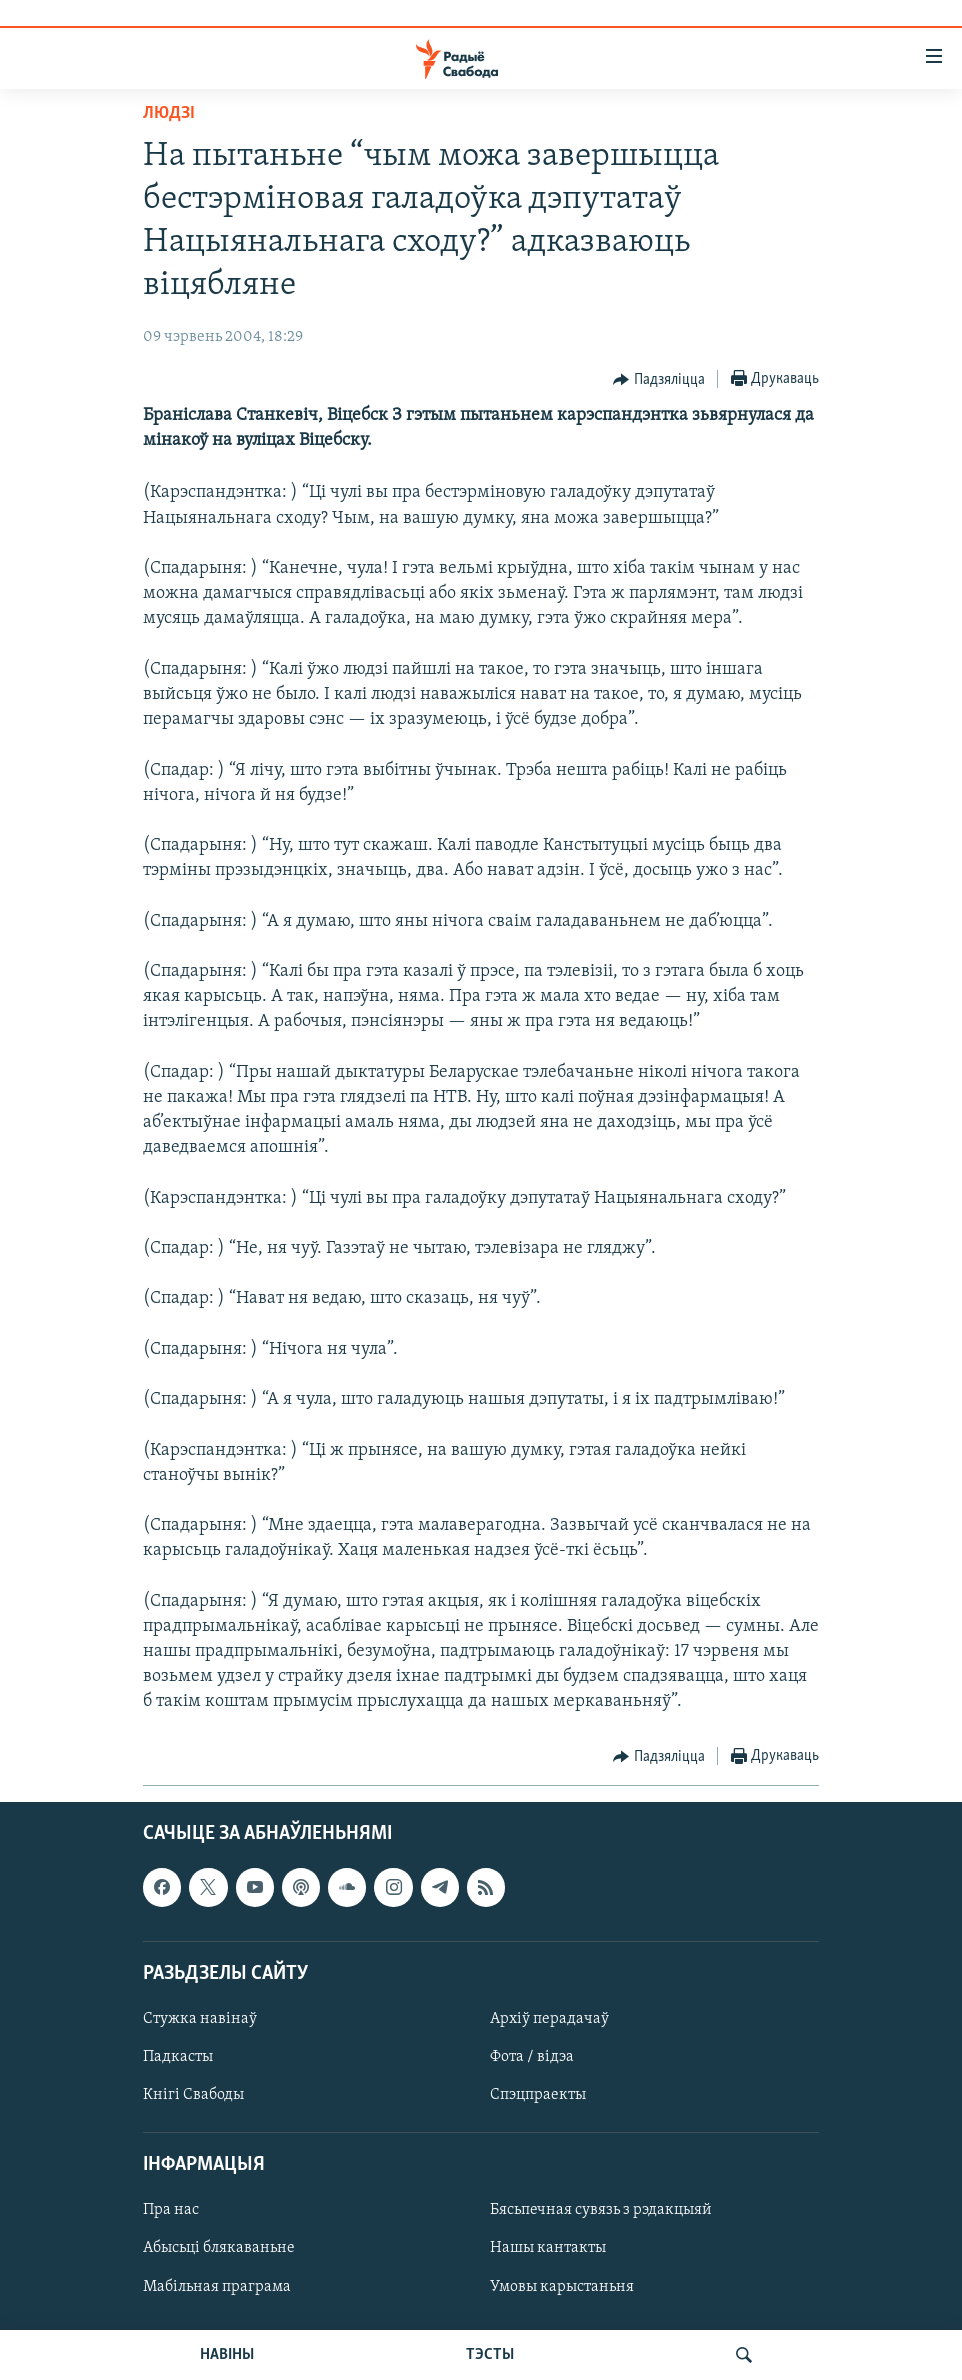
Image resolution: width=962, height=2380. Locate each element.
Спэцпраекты (538, 2095)
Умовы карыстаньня (562, 2286)
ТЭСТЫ (490, 2355)
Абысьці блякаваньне (219, 2248)
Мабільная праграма (217, 2286)
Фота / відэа (532, 2057)
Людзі (169, 113)
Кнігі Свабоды (193, 2095)
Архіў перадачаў (549, 2019)
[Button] (659, 380)
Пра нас (171, 2210)
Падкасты (178, 2057)
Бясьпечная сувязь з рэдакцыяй (601, 2210)
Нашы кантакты (548, 2248)
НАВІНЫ (227, 2355)
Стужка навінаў (200, 2019)
